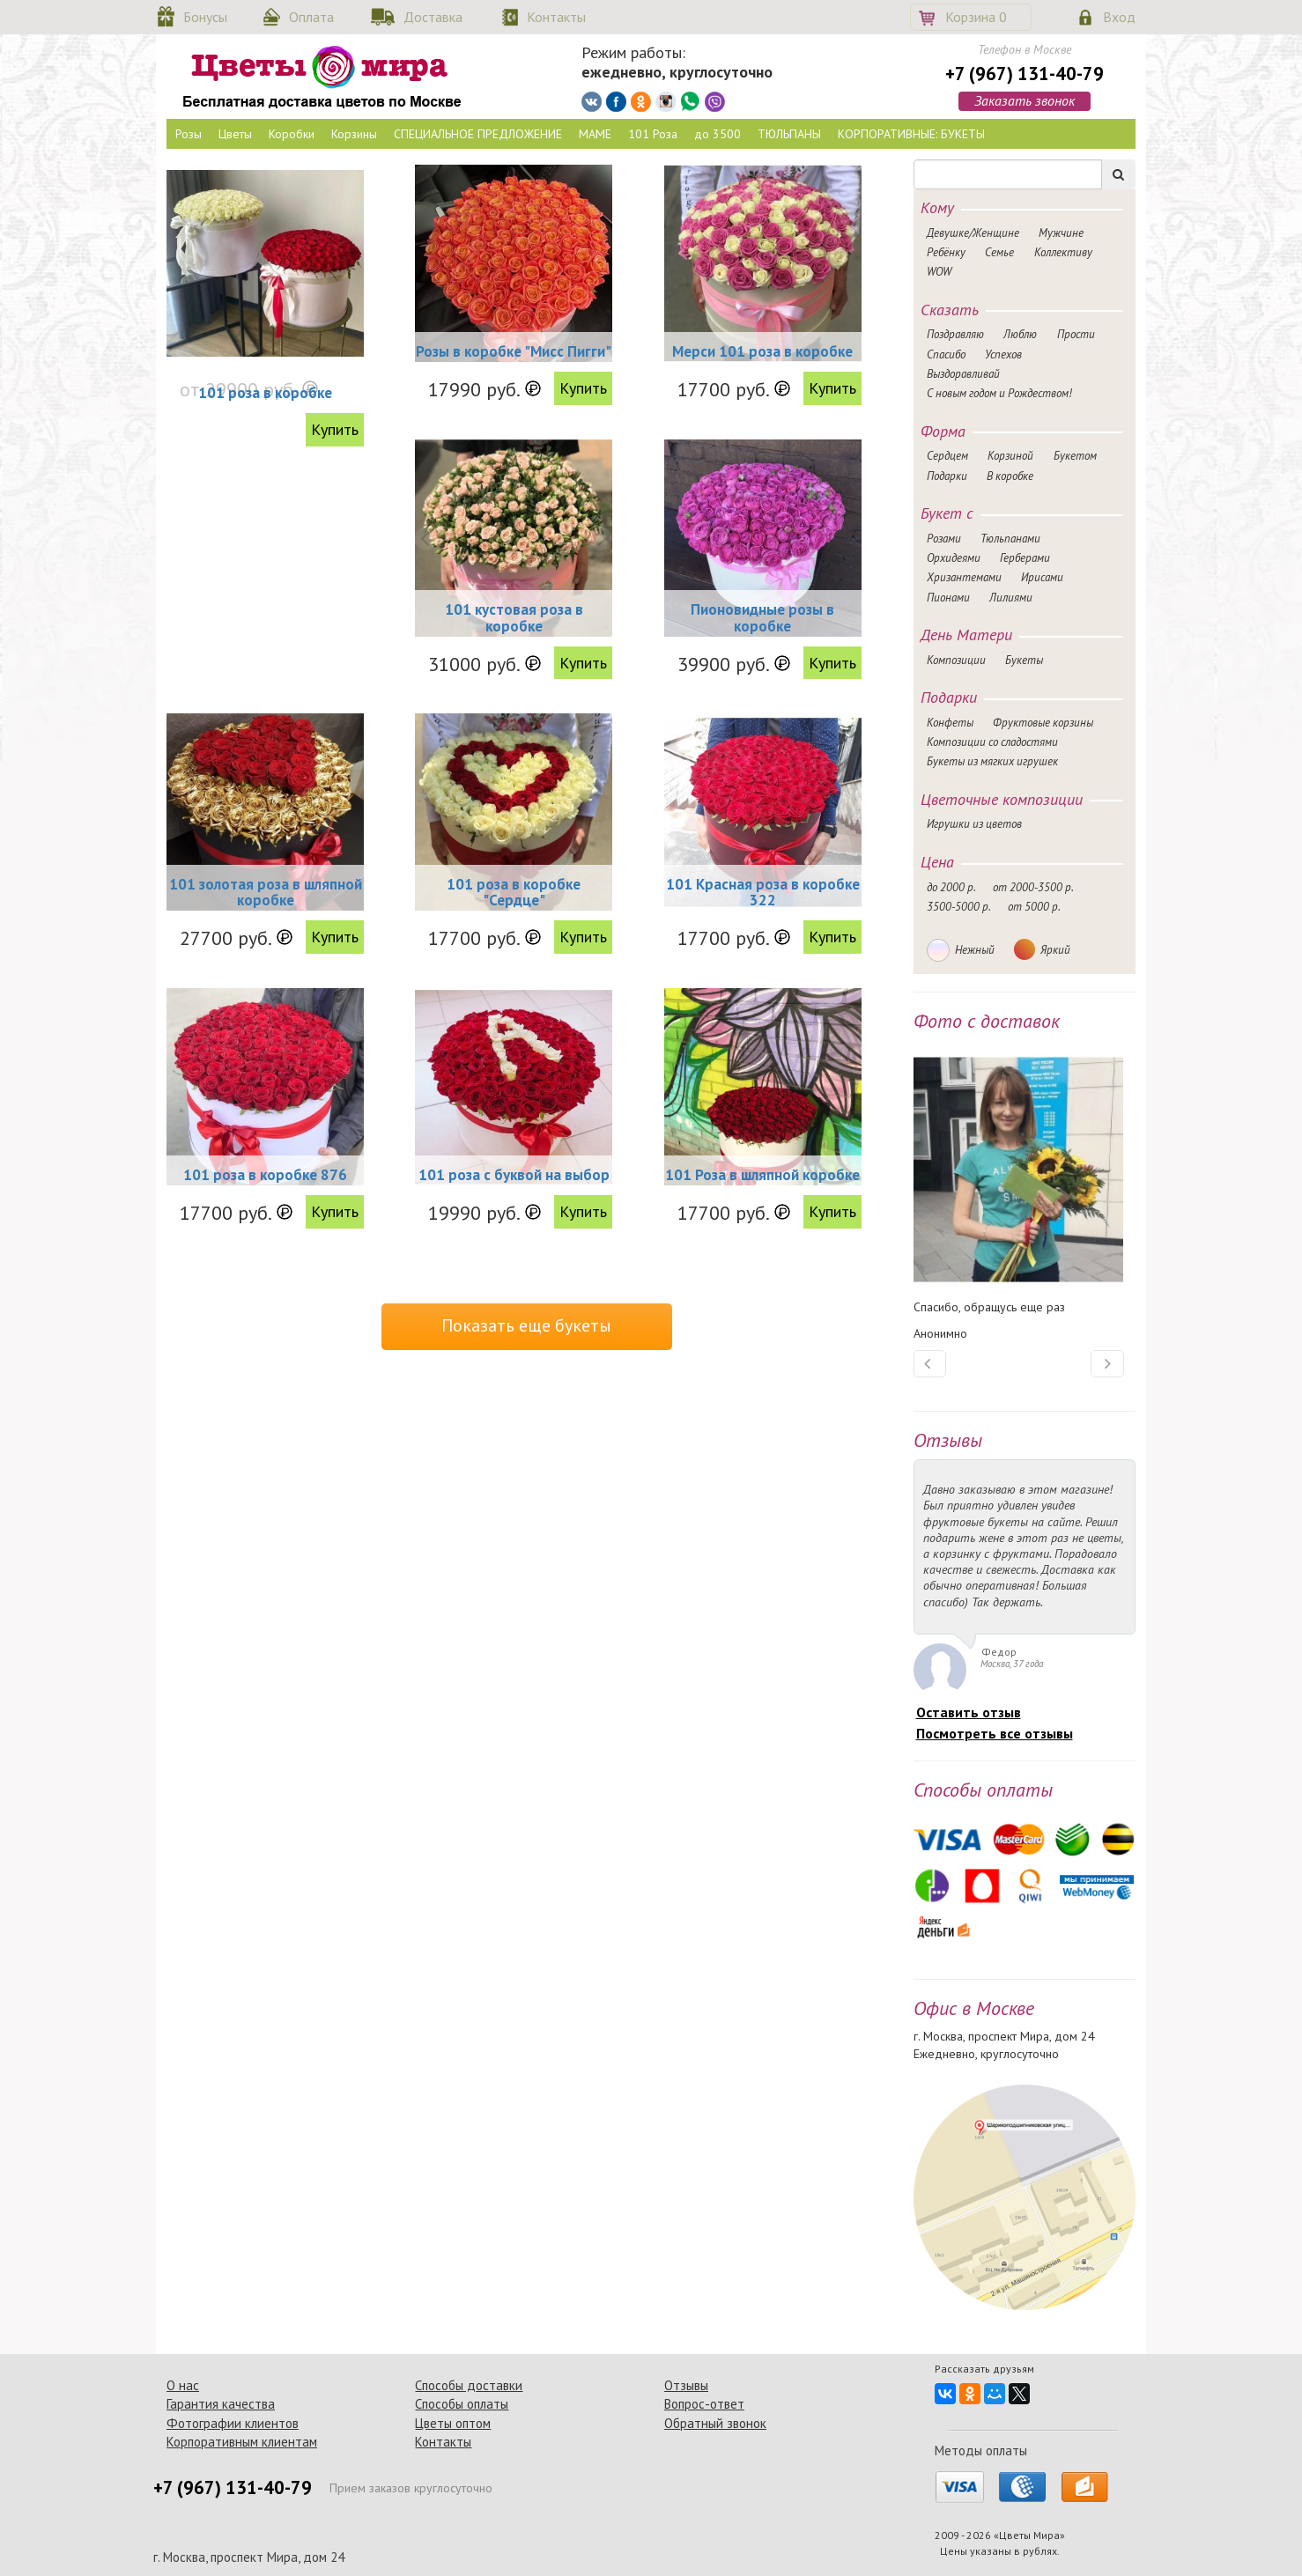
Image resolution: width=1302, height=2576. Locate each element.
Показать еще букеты (526, 1325)
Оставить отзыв (968, 1712)
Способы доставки (468, 2385)
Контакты (556, 17)
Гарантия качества (220, 2403)
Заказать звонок (1024, 100)
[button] (930, 1363)
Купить (335, 429)
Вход (1119, 17)
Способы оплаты (461, 2403)
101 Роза (652, 134)
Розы (188, 134)
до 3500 (717, 134)
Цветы (235, 134)
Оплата (311, 17)
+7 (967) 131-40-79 (1024, 73)
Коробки (291, 134)
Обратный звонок (715, 2423)
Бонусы (205, 17)
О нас (182, 2385)
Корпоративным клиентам (241, 2441)
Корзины (354, 134)
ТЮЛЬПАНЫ (789, 134)
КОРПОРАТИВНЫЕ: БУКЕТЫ (911, 134)
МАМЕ (595, 134)
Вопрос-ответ (704, 2403)
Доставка (432, 17)
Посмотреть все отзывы (994, 1733)
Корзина (976, 17)
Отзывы (686, 2385)
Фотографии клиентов (232, 2423)
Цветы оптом (453, 2423)
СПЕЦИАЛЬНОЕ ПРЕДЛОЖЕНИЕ (478, 134)
